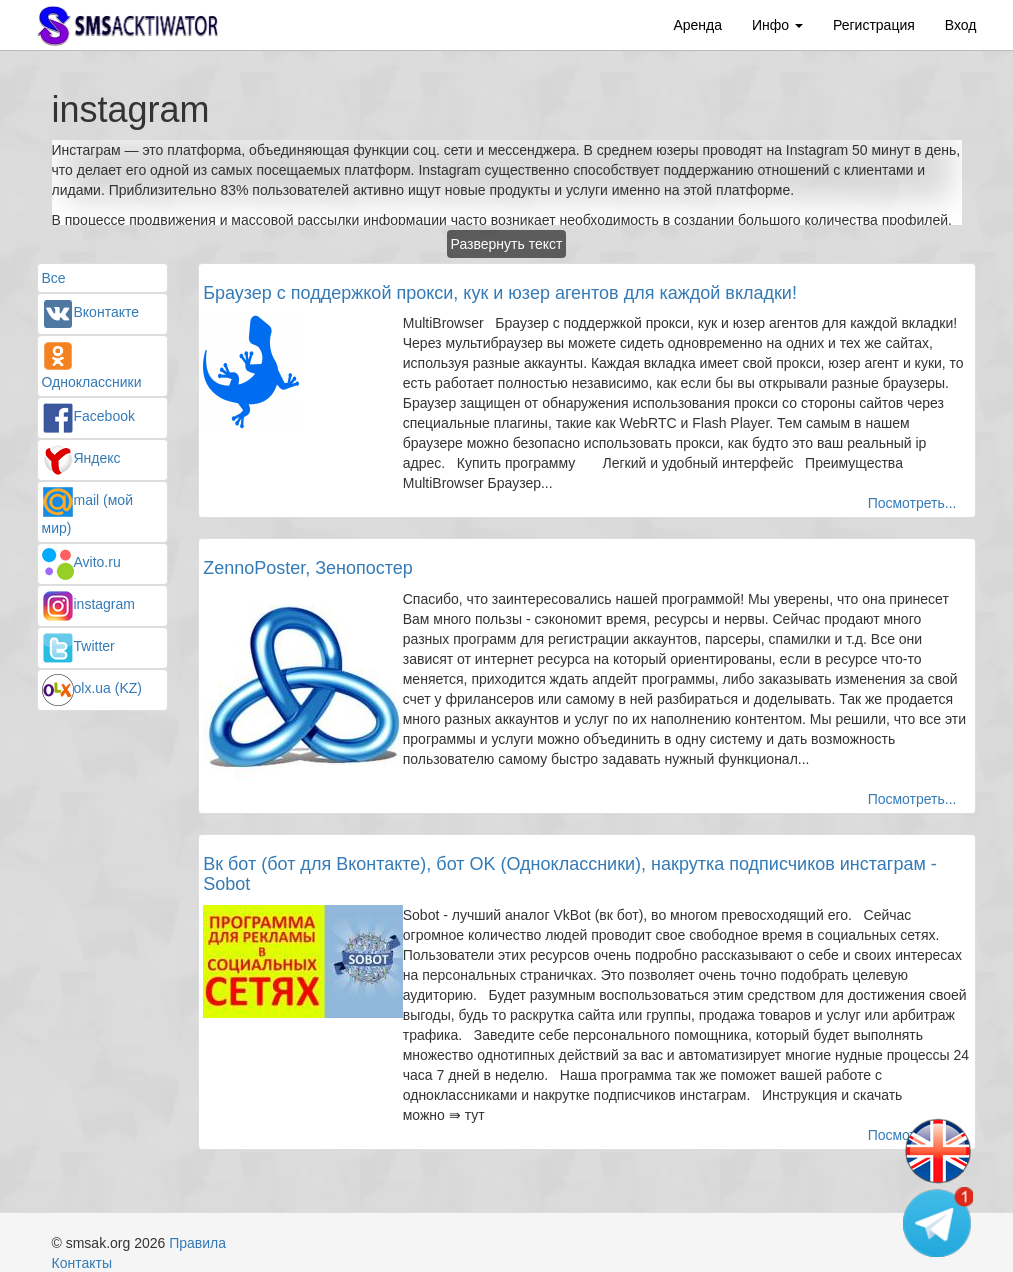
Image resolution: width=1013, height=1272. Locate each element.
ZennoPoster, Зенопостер (308, 568)
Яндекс (81, 458)
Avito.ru (81, 562)
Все (54, 278)
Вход (961, 25)
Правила (197, 1243)
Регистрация (874, 25)
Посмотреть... (912, 503)
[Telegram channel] (938, 1222)
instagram (88, 604)
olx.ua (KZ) (92, 688)
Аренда (697, 25)
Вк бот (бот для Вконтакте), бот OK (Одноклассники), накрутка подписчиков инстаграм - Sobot (570, 874)
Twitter (78, 646)
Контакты (82, 1263)
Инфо (777, 25)
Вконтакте (91, 312)
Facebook (88, 416)
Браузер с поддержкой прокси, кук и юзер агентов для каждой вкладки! (500, 293)
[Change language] (938, 1152)
